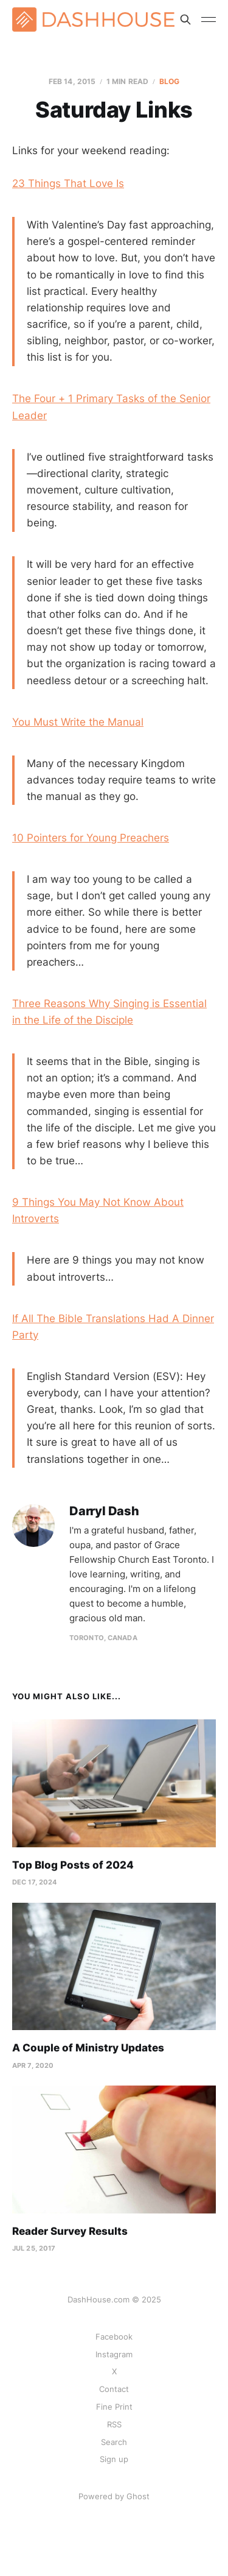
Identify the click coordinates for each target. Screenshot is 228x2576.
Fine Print (114, 2406)
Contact (114, 2389)
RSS (114, 2424)
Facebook (114, 2336)
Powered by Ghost (114, 2496)
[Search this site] (185, 19)
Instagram (114, 2354)
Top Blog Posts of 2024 (73, 1865)
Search (114, 2442)
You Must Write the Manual (77, 722)
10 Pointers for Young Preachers (90, 838)
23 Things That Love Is (68, 183)
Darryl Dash (104, 1511)
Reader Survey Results (70, 2231)
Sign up (114, 2459)
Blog (169, 81)
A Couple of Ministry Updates (88, 2048)
